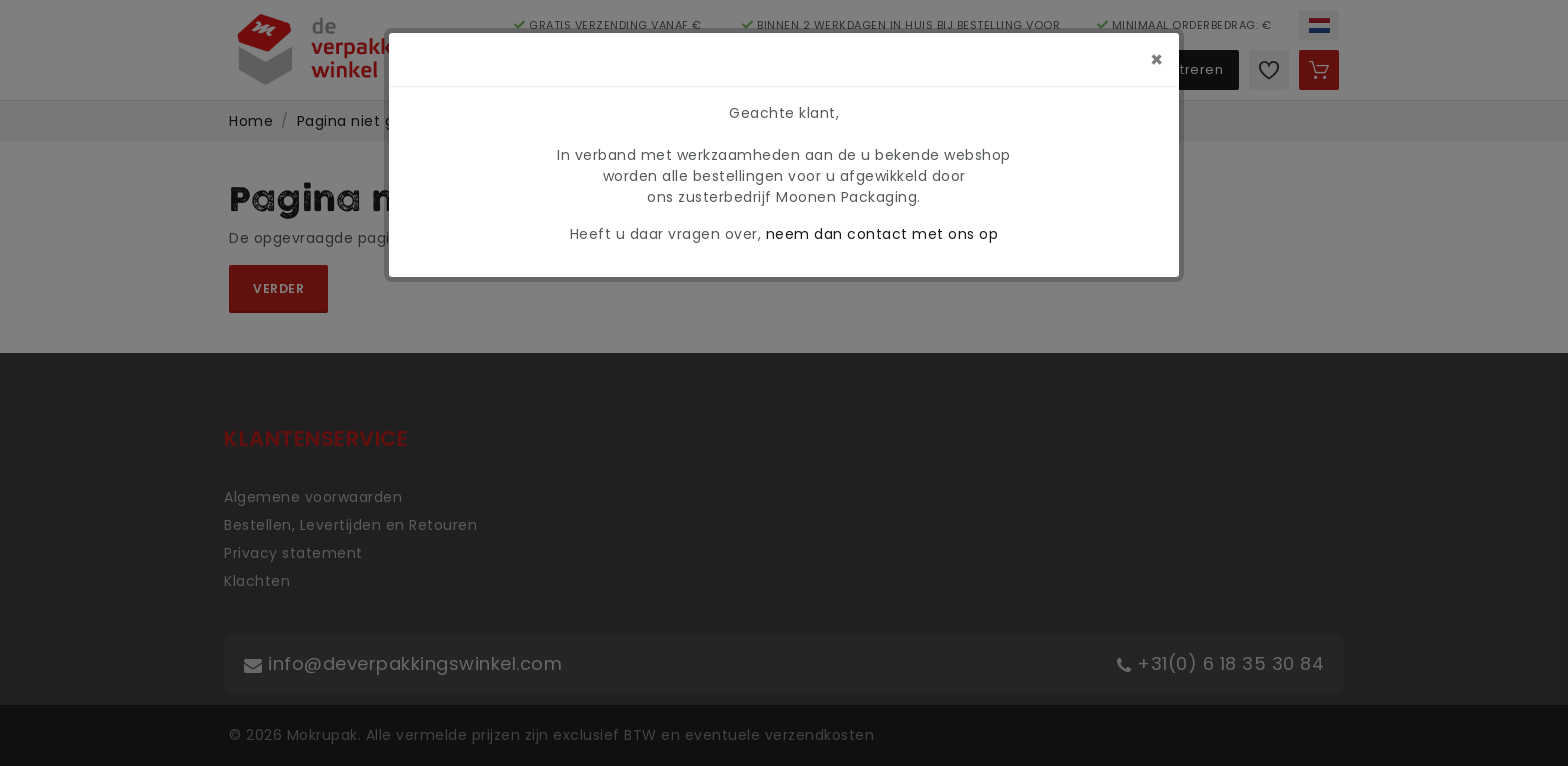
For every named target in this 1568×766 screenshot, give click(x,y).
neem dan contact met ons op (882, 234)
